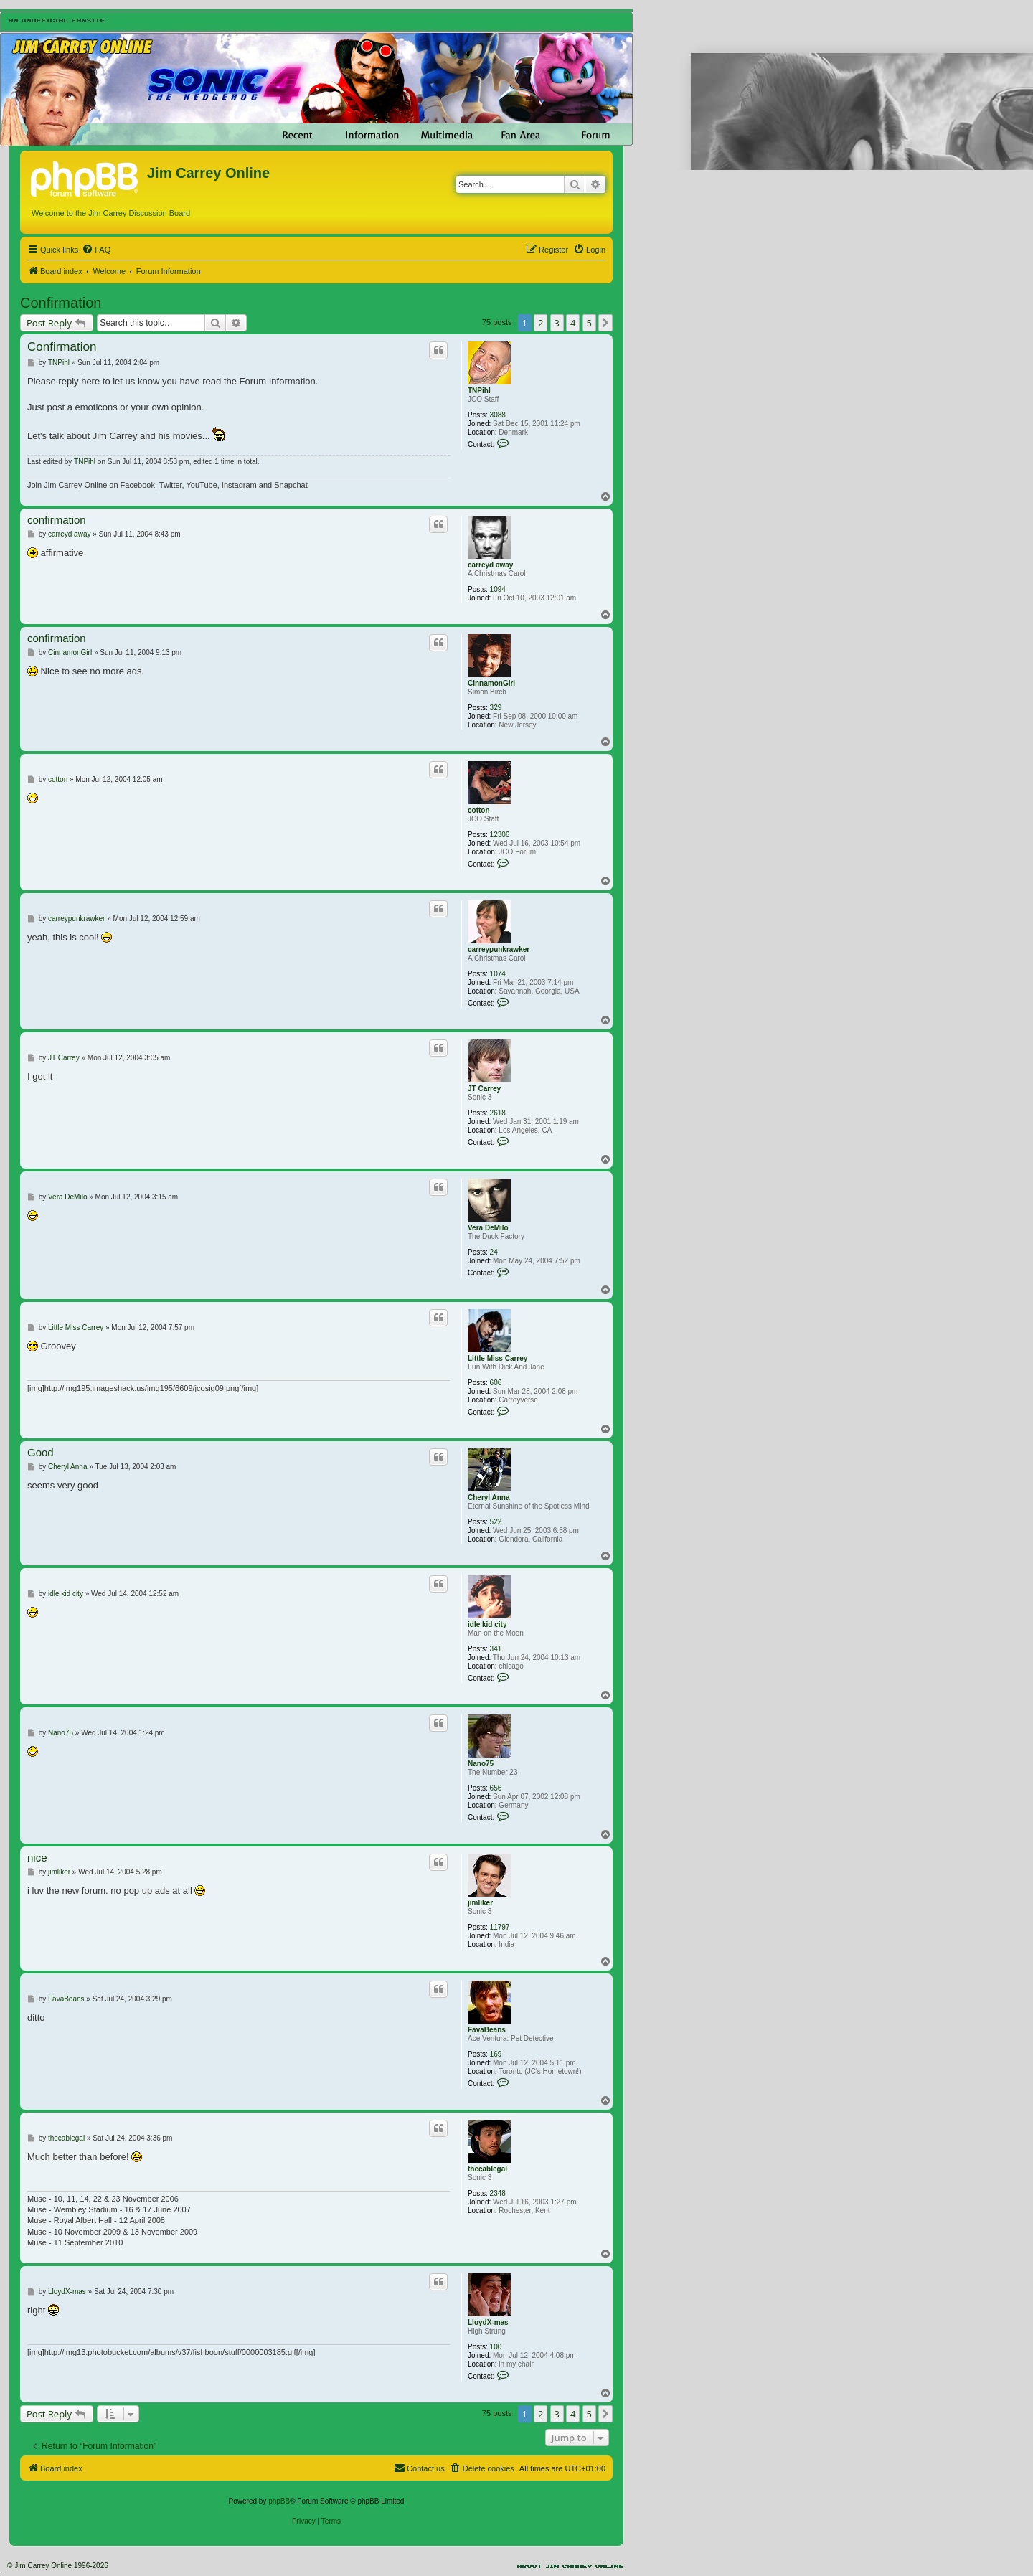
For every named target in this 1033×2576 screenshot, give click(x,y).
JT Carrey (484, 1089)
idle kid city (487, 1624)
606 (496, 1383)
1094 (498, 589)
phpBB (279, 2501)
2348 (498, 2193)
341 (496, 1649)
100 (496, 2347)
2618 (498, 1113)
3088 (498, 415)
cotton (479, 810)
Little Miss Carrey (497, 1358)
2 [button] (540, 322)
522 (496, 1522)
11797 (500, 1927)
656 (496, 1788)
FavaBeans (487, 2030)
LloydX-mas (488, 2322)
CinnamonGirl (491, 683)
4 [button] (572, 322)
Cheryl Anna (489, 1497)
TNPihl (479, 391)
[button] (605, 322)
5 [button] (589, 322)
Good (40, 1452)
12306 (500, 835)
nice (37, 1857)
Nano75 (481, 1764)
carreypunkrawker (498, 949)
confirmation (56, 520)
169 (496, 2054)
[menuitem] (96, 249)
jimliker (480, 1903)
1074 (498, 974)
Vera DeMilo (488, 1228)
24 (494, 1252)
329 (496, 708)
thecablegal (487, 2169)
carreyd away (490, 565)
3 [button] (557, 322)
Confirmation (60, 303)
